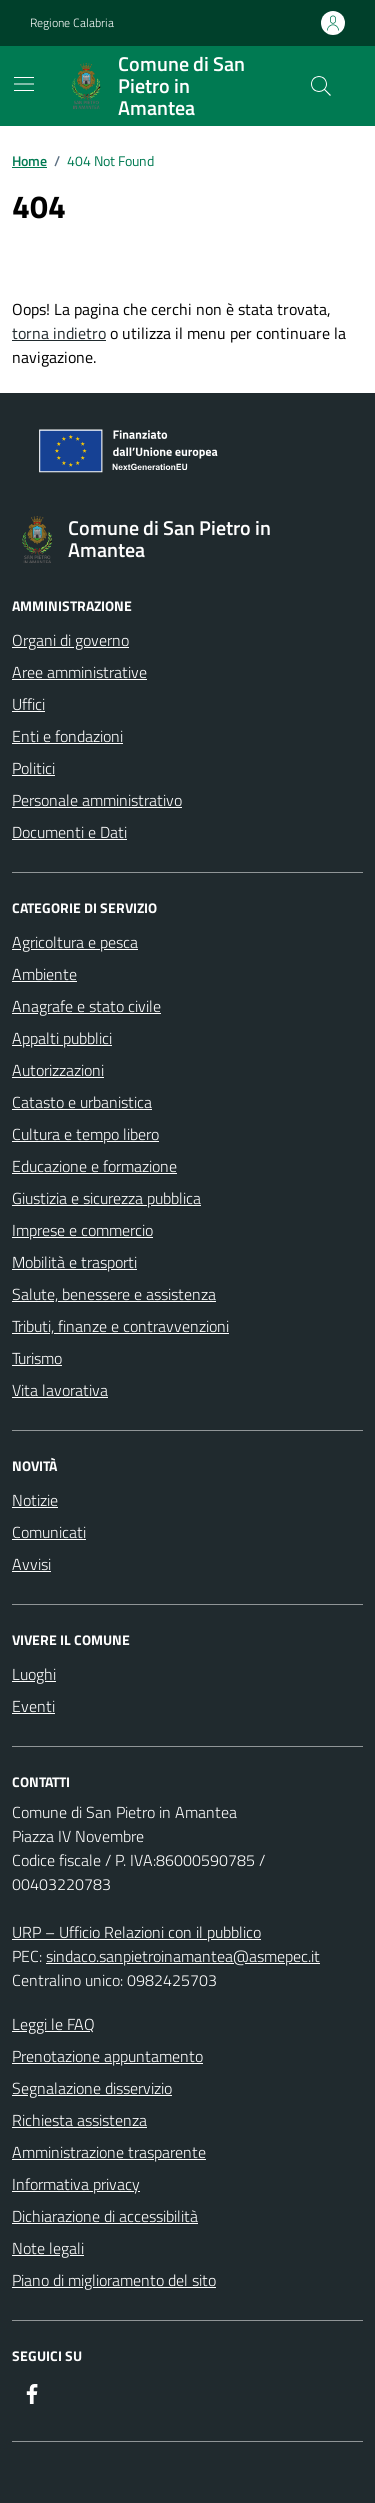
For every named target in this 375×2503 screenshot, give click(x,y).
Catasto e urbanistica (82, 1102)
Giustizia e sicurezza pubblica (106, 1198)
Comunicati (49, 1532)
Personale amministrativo (97, 800)
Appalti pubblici (62, 1038)
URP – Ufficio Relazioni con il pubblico (136, 1932)
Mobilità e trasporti (74, 1262)
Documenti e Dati (69, 832)
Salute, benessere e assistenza (114, 1294)
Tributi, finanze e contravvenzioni (120, 1326)
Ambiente (44, 974)
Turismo (37, 1358)
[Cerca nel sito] (321, 86)
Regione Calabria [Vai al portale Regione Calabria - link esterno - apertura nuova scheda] (72, 23)
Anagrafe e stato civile (86, 1006)
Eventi (33, 1706)
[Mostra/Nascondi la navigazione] (24, 84)
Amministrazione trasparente (109, 2152)
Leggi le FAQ (53, 2024)
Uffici (28, 704)
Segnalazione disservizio (92, 2088)
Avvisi (31, 1564)
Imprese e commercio (82, 1230)
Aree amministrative (79, 672)
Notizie (35, 1500)
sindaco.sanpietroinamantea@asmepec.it (183, 1956)
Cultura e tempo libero (85, 1134)
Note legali (48, 2248)
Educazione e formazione (94, 1166)
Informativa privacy (76, 2184)
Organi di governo (70, 640)
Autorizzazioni (58, 1070)
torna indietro (59, 333)
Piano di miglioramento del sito (114, 2280)
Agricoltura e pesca (75, 942)
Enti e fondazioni (67, 736)
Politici (33, 768)
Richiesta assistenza (79, 2120)
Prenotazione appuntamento (107, 2056)
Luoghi (34, 1674)
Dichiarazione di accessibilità (105, 2216)
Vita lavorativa (60, 1390)
